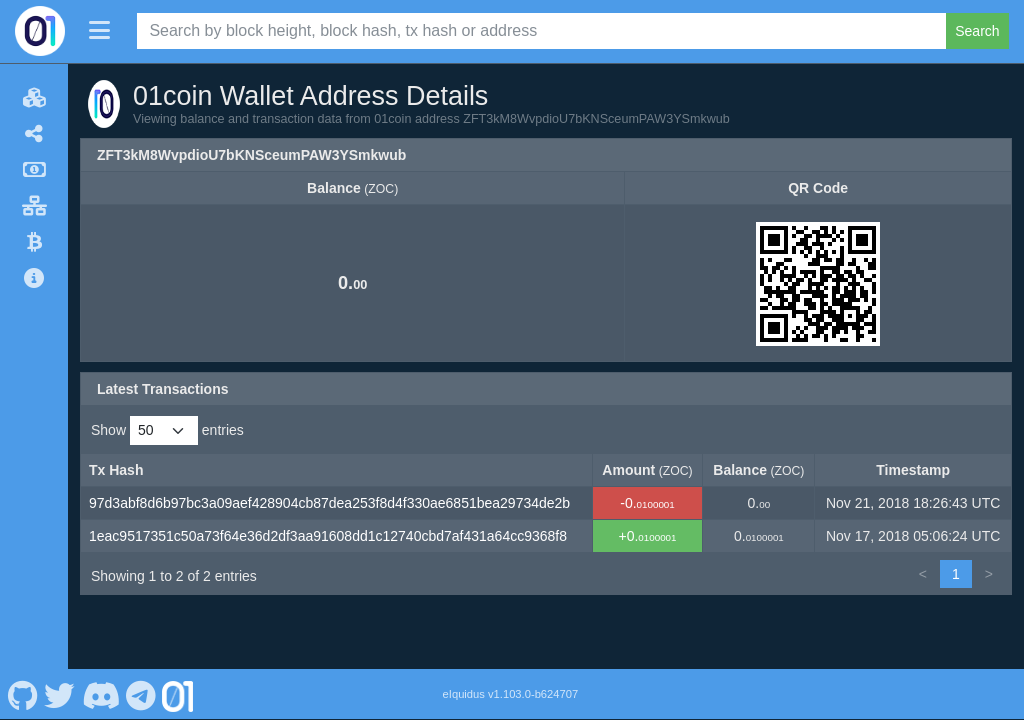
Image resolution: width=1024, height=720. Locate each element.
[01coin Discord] (100, 694)
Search (977, 31)
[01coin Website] (178, 694)
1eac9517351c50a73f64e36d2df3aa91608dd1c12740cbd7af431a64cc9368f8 (328, 536)
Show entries (167, 430)
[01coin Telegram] (141, 694)
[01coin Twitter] (60, 694)
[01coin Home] (40, 31)
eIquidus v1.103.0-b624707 (511, 694)
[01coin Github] (22, 694)
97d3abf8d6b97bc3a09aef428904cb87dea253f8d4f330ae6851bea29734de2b (329, 503)
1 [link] (956, 574)
